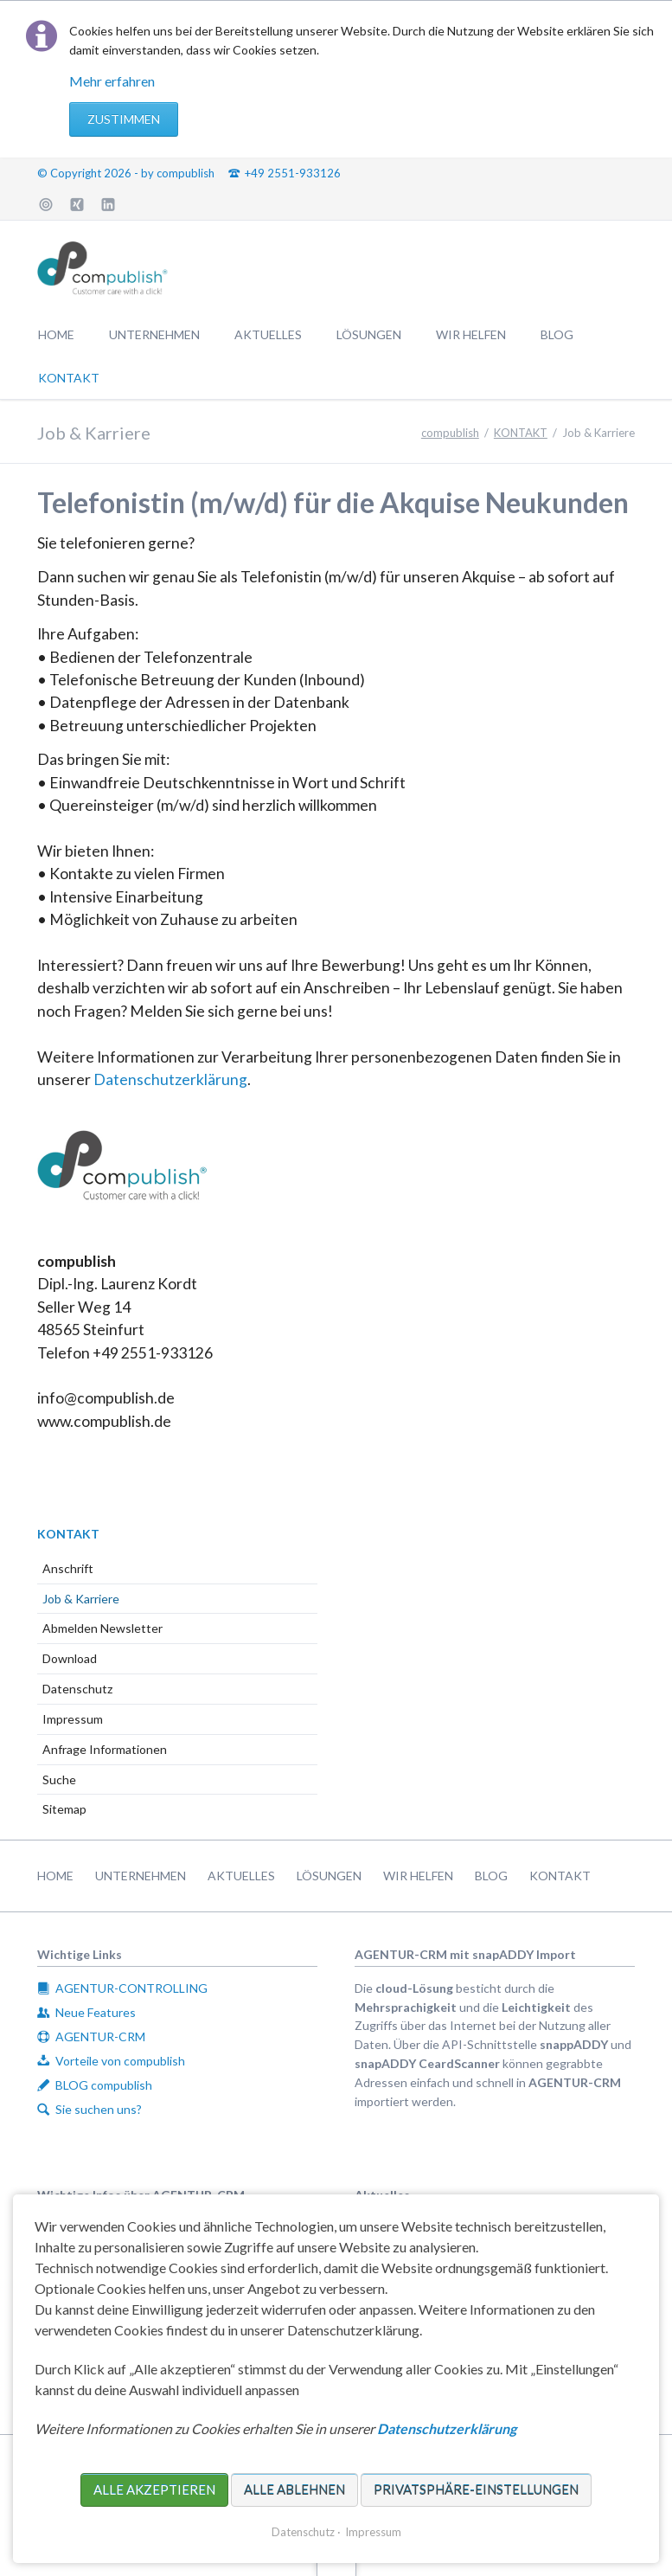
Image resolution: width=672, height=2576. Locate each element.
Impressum (72, 1719)
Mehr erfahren (112, 81)
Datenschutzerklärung (170, 1079)
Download (69, 1658)
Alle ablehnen (294, 2489)
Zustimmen (123, 119)
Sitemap (64, 1809)
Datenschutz (77, 1688)
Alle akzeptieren (154, 2489)
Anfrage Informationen (104, 1749)
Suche (59, 1779)
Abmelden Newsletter (102, 1628)
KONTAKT (68, 1533)
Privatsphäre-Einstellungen (476, 2489)
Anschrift (67, 1568)
